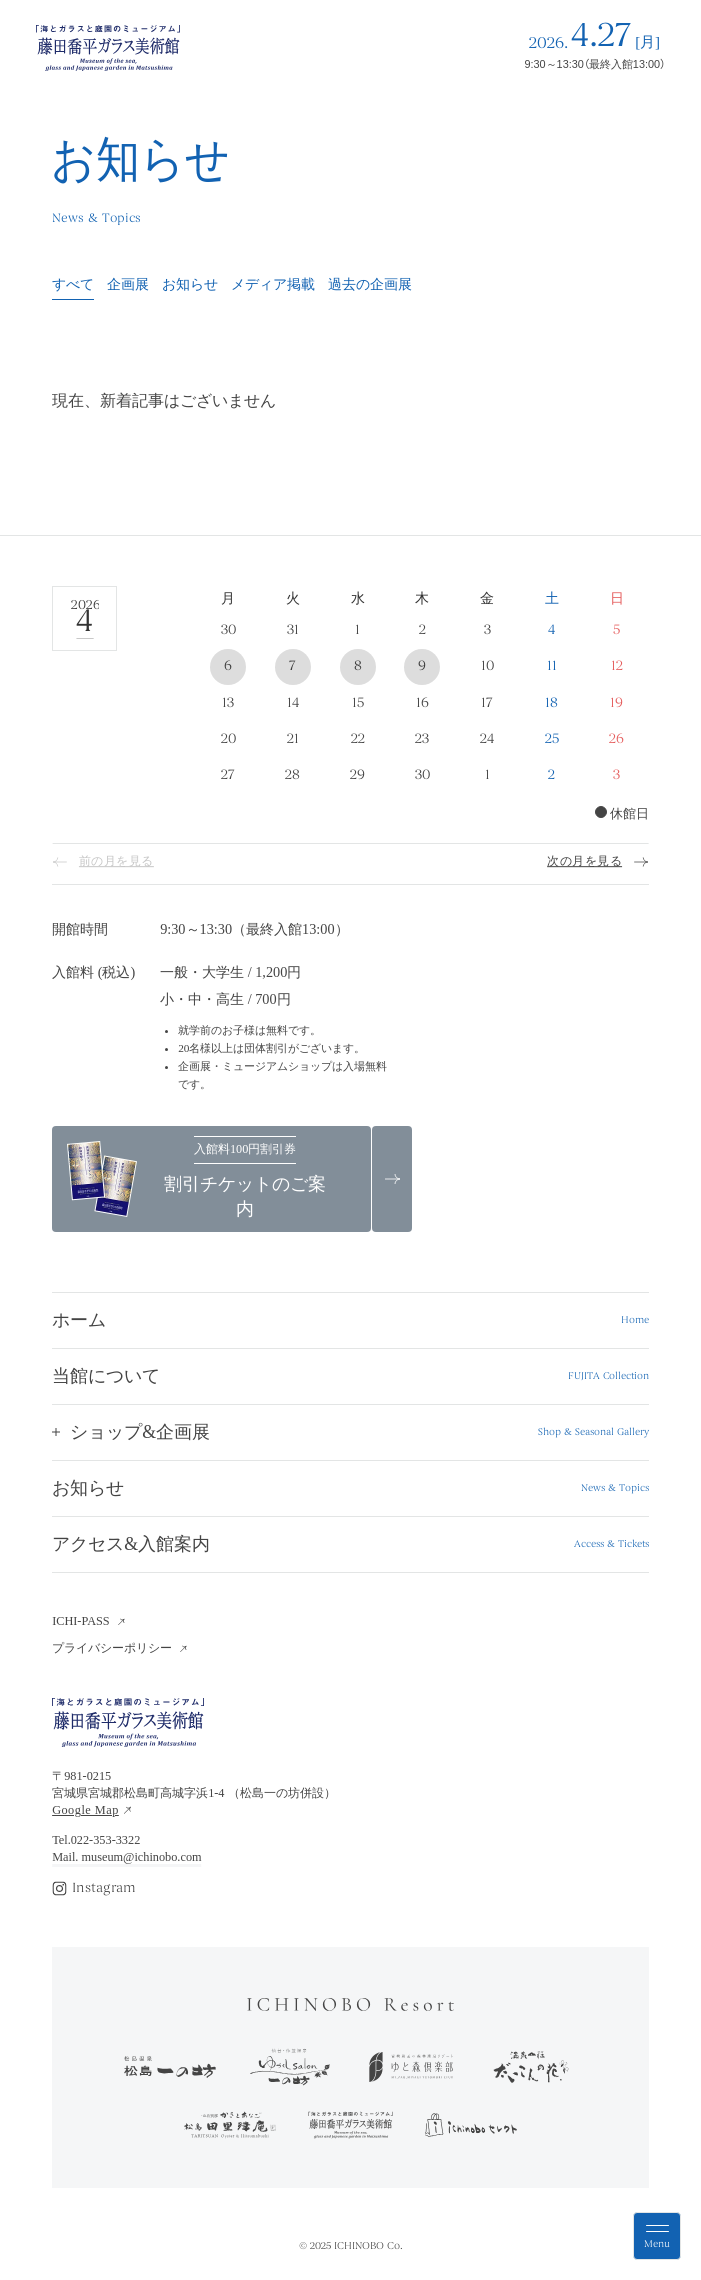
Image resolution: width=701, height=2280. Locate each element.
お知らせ (190, 285)
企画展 (128, 285)
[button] (350, 1432)
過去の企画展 (370, 285)
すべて (73, 285)
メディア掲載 (273, 285)
